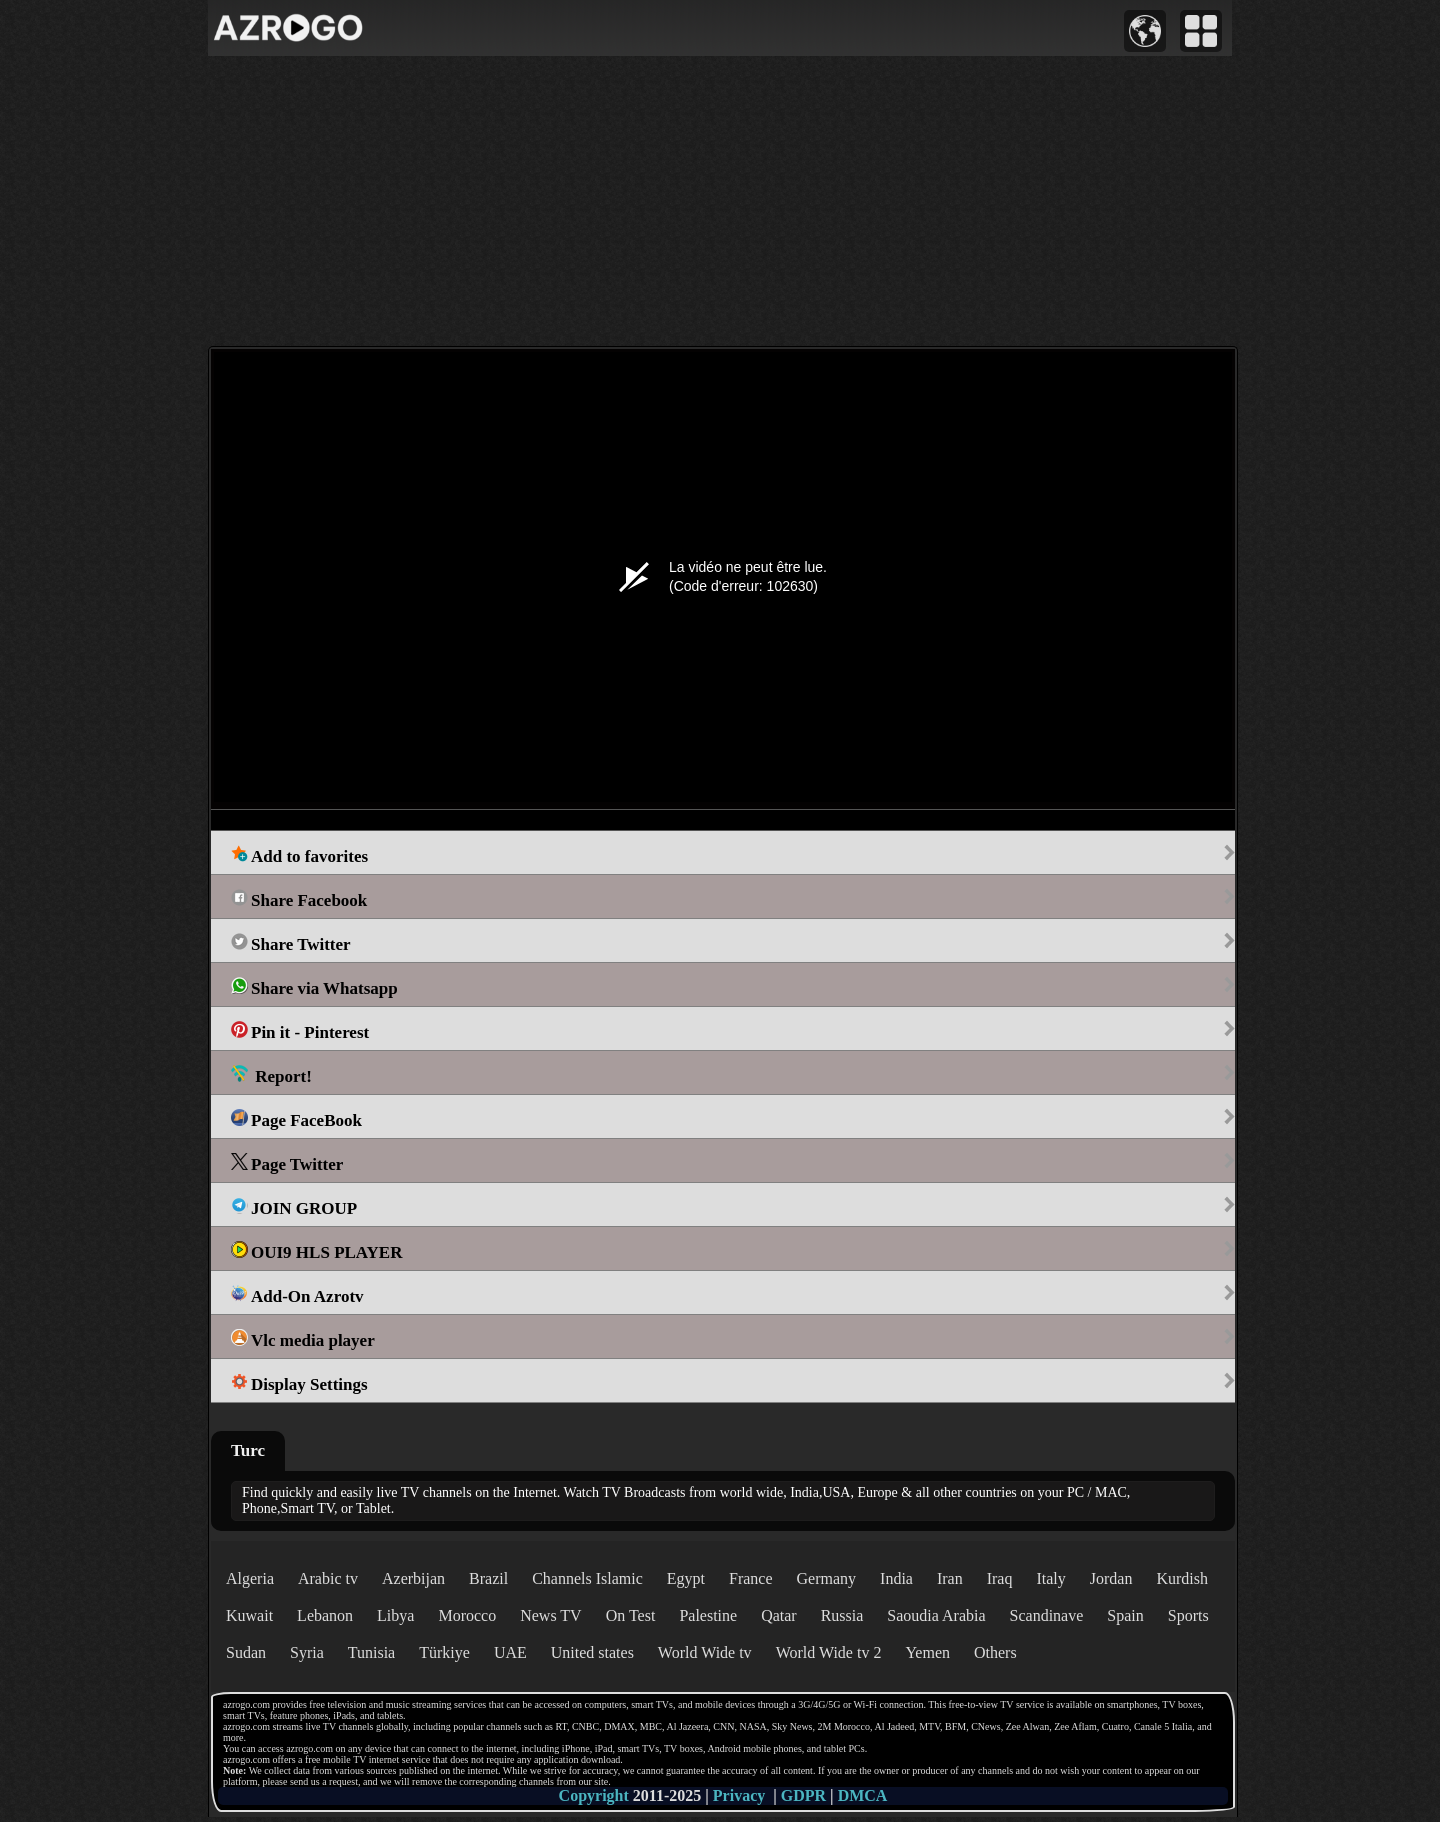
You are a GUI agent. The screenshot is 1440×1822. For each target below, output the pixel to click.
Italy (1050, 1578)
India (896, 1578)
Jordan (1111, 1578)
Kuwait (249, 1615)
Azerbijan (413, 1578)
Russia (842, 1615)
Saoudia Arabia (936, 1615)
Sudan (246, 1652)
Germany (827, 1578)
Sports (1188, 1615)
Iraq (1000, 1578)
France (751, 1578)
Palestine (708, 1615)
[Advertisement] (720, 201)
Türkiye (444, 1652)
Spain (1125, 1615)
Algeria (250, 1578)
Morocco (467, 1615)
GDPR (803, 1795)
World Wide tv (705, 1652)
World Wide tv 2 (829, 1652)
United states (592, 1652)
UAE (510, 1652)
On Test (631, 1615)
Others (995, 1652)
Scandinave (1047, 1615)
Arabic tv (328, 1578)
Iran (950, 1578)
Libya (395, 1615)
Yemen (927, 1652)
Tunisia (371, 1652)
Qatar (779, 1615)
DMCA (863, 1795)
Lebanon (325, 1615)
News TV (550, 1615)
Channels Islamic (587, 1578)
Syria (307, 1652)
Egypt (686, 1578)
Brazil (488, 1578)
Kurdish (1182, 1578)
